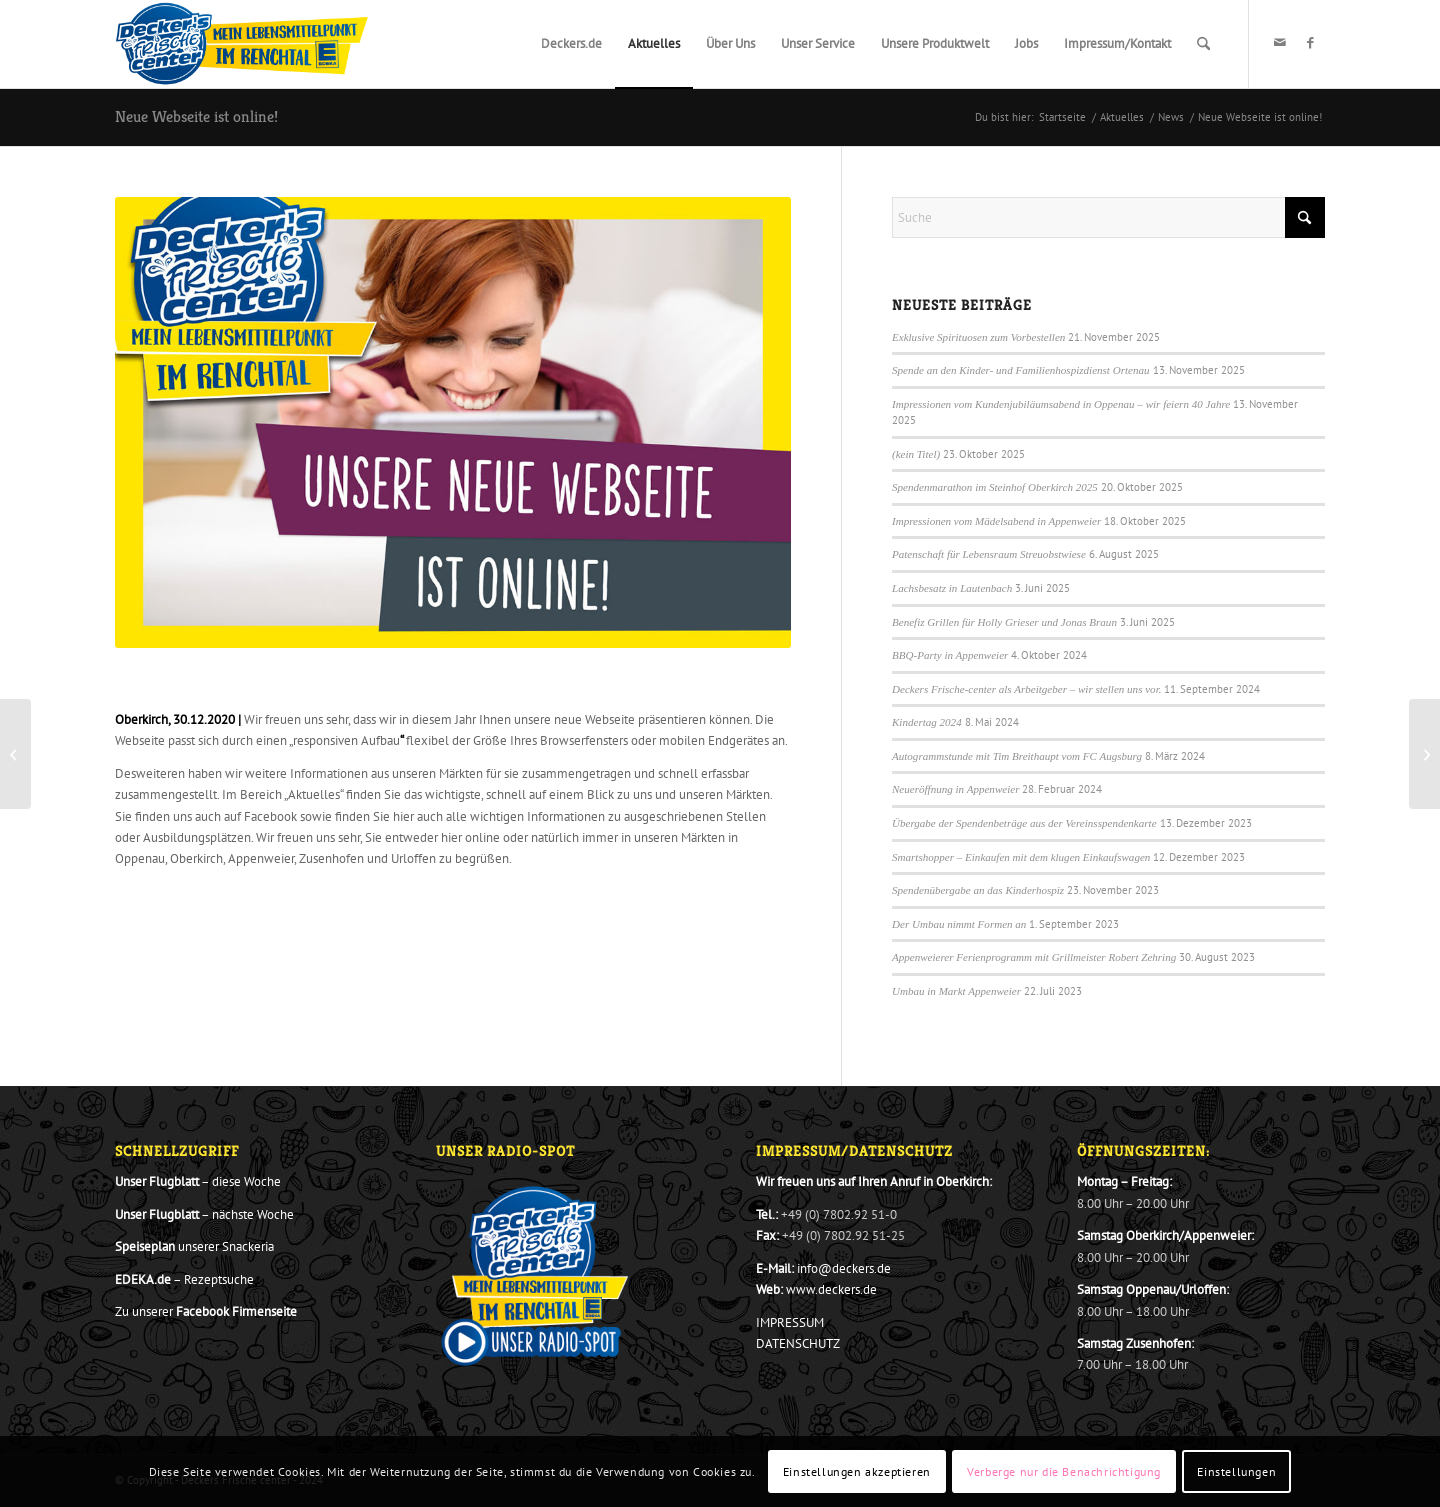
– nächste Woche (204, 1214)
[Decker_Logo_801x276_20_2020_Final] (242, 44)
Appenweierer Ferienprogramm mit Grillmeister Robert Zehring (1034, 957)
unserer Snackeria (194, 1246)
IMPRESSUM (790, 1322)
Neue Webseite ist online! (196, 116)
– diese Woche (198, 1181)
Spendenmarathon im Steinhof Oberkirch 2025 (995, 487)
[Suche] (1203, 44)
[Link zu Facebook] (1310, 43)
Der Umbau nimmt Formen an (959, 924)
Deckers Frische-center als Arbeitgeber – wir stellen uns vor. (1026, 689)
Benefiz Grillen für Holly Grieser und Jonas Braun (1004, 622)
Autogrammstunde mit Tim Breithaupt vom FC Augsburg (1017, 756)
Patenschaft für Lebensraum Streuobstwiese (989, 554)
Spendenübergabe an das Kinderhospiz (978, 890)
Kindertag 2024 (927, 722)
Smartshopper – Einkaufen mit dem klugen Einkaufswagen (1021, 857)
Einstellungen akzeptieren (857, 1471)
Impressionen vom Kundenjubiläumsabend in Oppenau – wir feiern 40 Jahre (1061, 404)
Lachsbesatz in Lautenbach (952, 588)
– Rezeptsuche (184, 1279)
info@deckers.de (844, 1268)
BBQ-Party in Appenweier (950, 655)
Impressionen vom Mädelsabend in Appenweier (996, 521)
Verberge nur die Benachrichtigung (1064, 1471)
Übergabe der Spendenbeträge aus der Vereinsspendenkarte (1024, 823)
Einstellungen (1236, 1471)
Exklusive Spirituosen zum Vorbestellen (978, 337)
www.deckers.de (831, 1289)
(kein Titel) (916, 454)
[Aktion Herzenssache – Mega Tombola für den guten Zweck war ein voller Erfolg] (1424, 754)
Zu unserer (206, 1311)
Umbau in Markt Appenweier (956, 991)
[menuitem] (571, 44)
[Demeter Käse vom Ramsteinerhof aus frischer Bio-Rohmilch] (15, 754)
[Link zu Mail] (1280, 43)
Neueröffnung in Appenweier (955, 789)
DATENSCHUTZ (798, 1343)
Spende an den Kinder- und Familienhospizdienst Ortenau (1021, 370)
